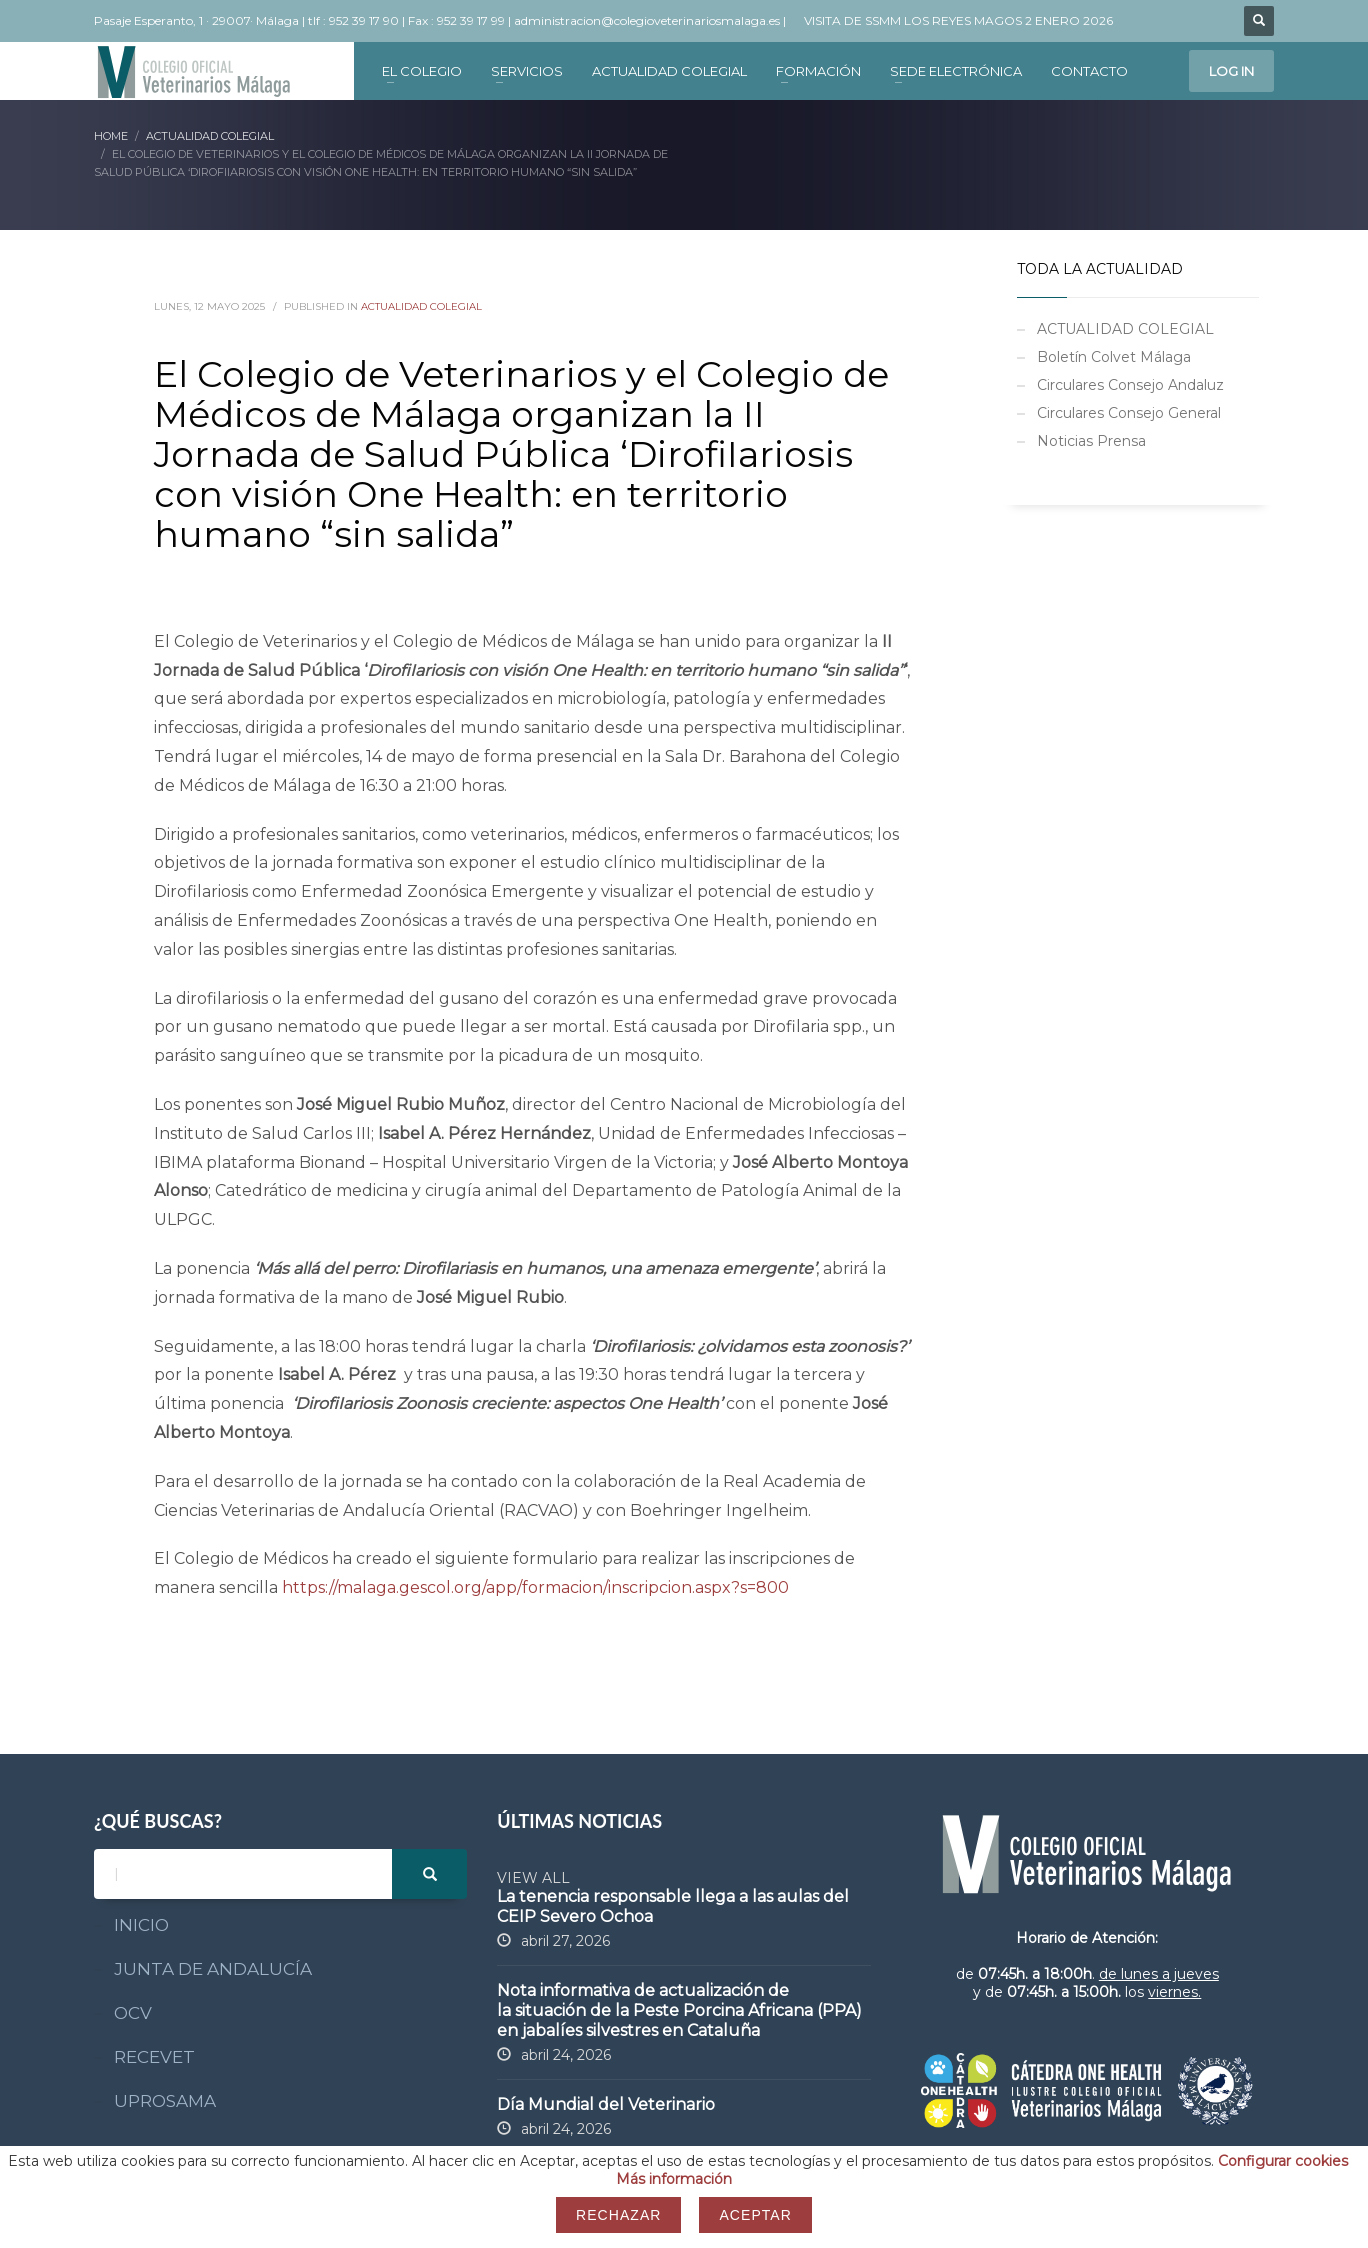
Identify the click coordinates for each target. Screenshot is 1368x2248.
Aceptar (755, 2215)
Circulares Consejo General (1129, 413)
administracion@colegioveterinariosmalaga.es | (651, 20)
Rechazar (618, 2215)
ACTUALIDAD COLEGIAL (421, 306)
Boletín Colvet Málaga (1114, 357)
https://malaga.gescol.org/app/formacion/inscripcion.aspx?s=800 (535, 1587)
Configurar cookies (1283, 2161)
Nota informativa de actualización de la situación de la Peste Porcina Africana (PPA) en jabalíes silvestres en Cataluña (679, 2010)
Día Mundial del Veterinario (606, 2104)
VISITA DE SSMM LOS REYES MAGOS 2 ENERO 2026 (958, 20)
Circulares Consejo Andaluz (1130, 385)
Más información (674, 2179)
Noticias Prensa (1091, 441)
